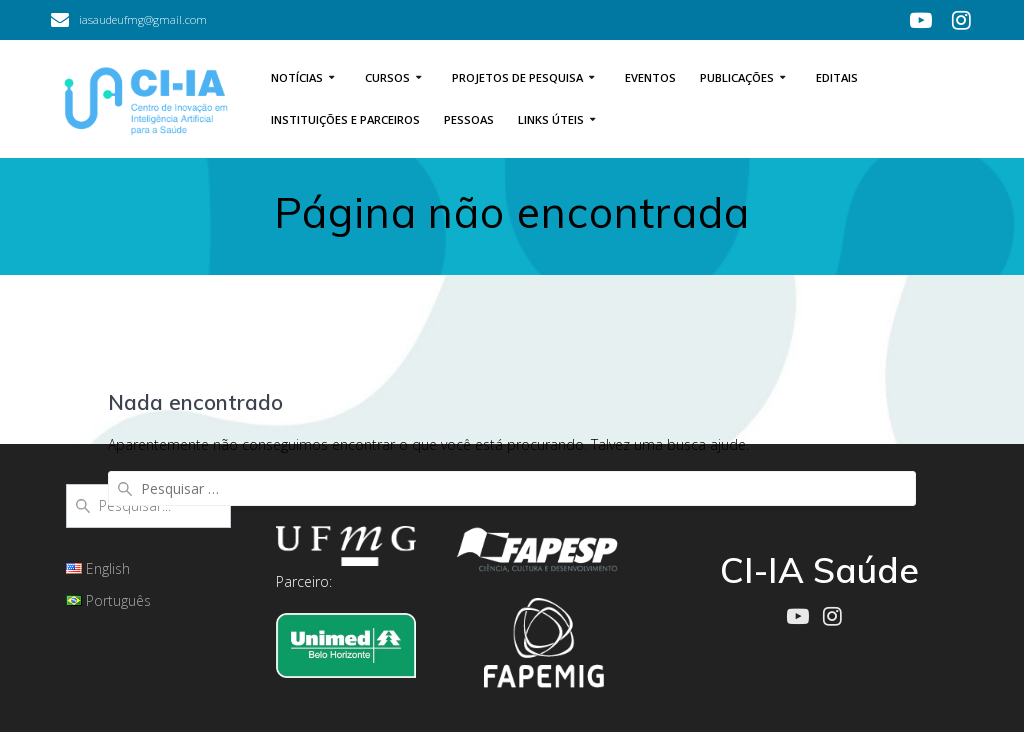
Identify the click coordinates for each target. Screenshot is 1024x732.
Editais (837, 77)
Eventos (650, 77)
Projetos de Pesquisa (517, 77)
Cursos (387, 77)
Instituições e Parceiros (345, 119)
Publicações (737, 77)
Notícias (297, 77)
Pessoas (469, 119)
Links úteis (551, 119)
